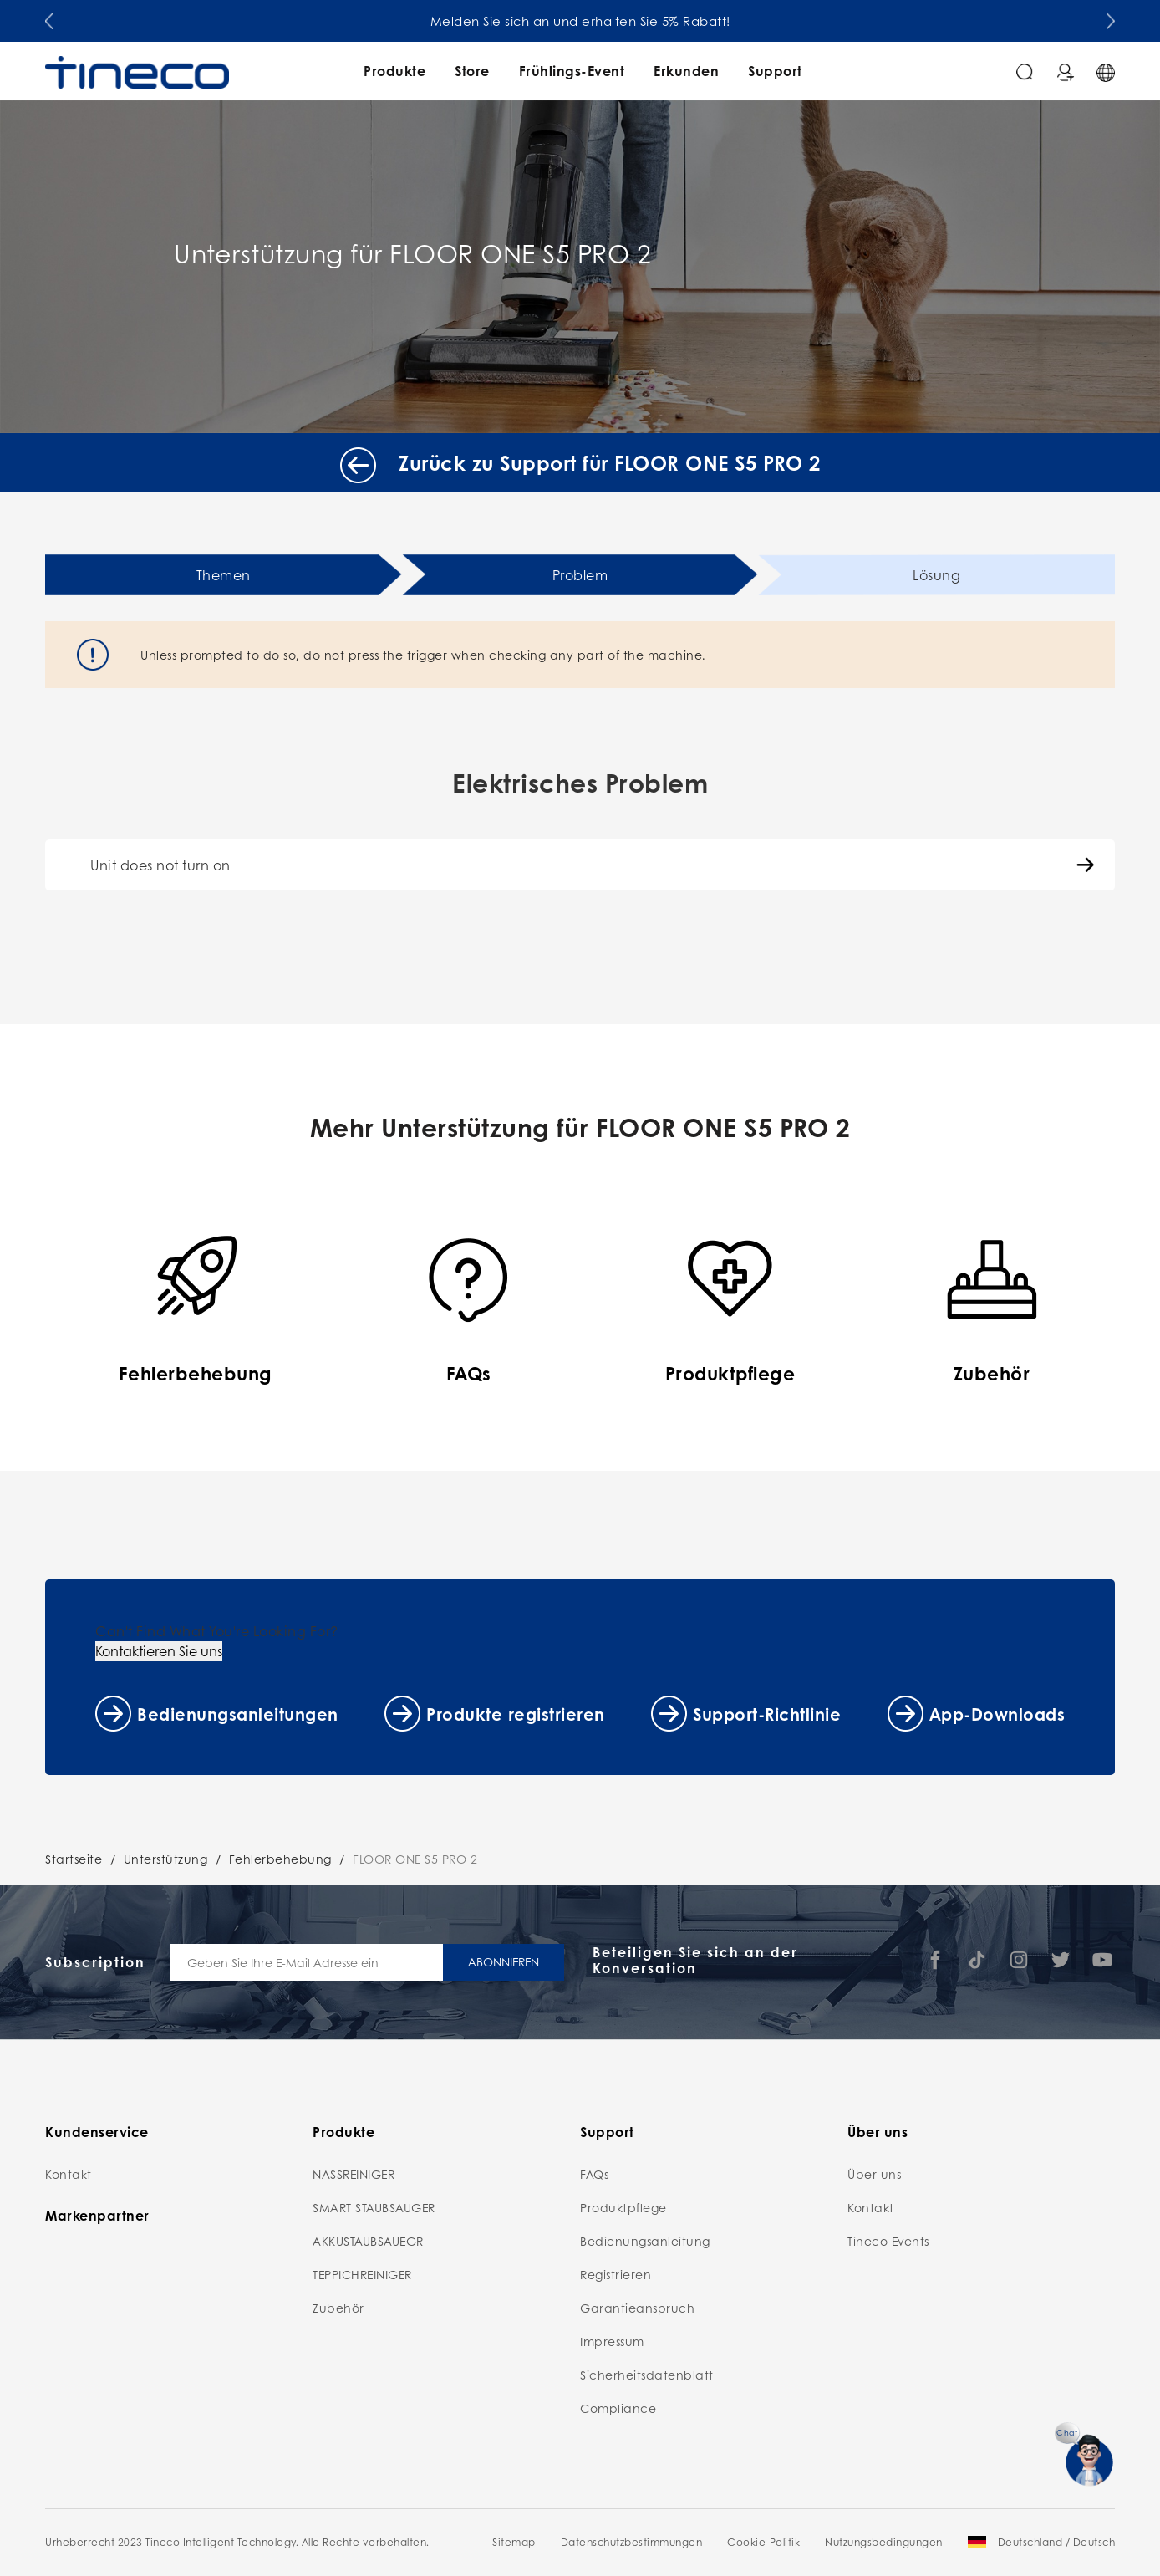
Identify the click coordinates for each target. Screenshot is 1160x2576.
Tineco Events (888, 2240)
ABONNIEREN (503, 1961)
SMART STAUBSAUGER (374, 2207)
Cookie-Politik (763, 2542)
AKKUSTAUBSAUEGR (368, 2240)
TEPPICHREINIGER (362, 2274)
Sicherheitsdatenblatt (647, 2374)
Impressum (612, 2341)
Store (472, 70)
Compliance (618, 2408)
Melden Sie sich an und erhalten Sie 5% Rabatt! (580, 21)
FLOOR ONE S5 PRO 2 (415, 1858)
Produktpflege (623, 2207)
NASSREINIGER (353, 2173)
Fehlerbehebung (280, 1858)
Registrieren (615, 2274)
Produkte (394, 70)
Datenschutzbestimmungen (632, 2542)
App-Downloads (997, 1714)
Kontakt (68, 2173)
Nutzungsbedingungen (884, 2542)
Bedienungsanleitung (645, 2240)
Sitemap (514, 2542)
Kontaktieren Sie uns (158, 1650)
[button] (49, 17)
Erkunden (686, 70)
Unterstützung (166, 1858)
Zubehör (338, 2307)
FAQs (594, 2173)
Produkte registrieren (515, 1714)
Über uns (874, 2173)
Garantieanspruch (637, 2307)
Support (775, 70)
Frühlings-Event (572, 70)
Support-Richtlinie (767, 1714)
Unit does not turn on (160, 865)
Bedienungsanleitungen (237, 1714)
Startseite (73, 1858)
